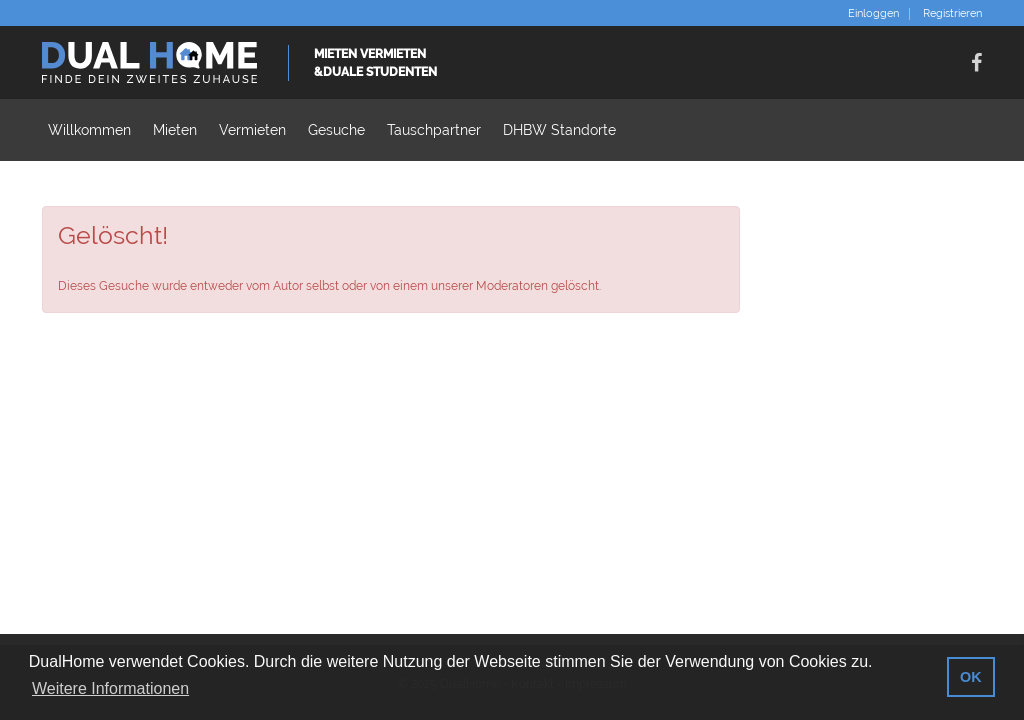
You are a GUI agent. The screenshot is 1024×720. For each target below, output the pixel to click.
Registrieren (952, 14)
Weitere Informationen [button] (110, 688)
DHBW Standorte (559, 130)
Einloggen (873, 14)
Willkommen (89, 130)
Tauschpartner (434, 130)
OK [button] (971, 677)
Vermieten (252, 130)
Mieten (175, 130)
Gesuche (336, 130)
